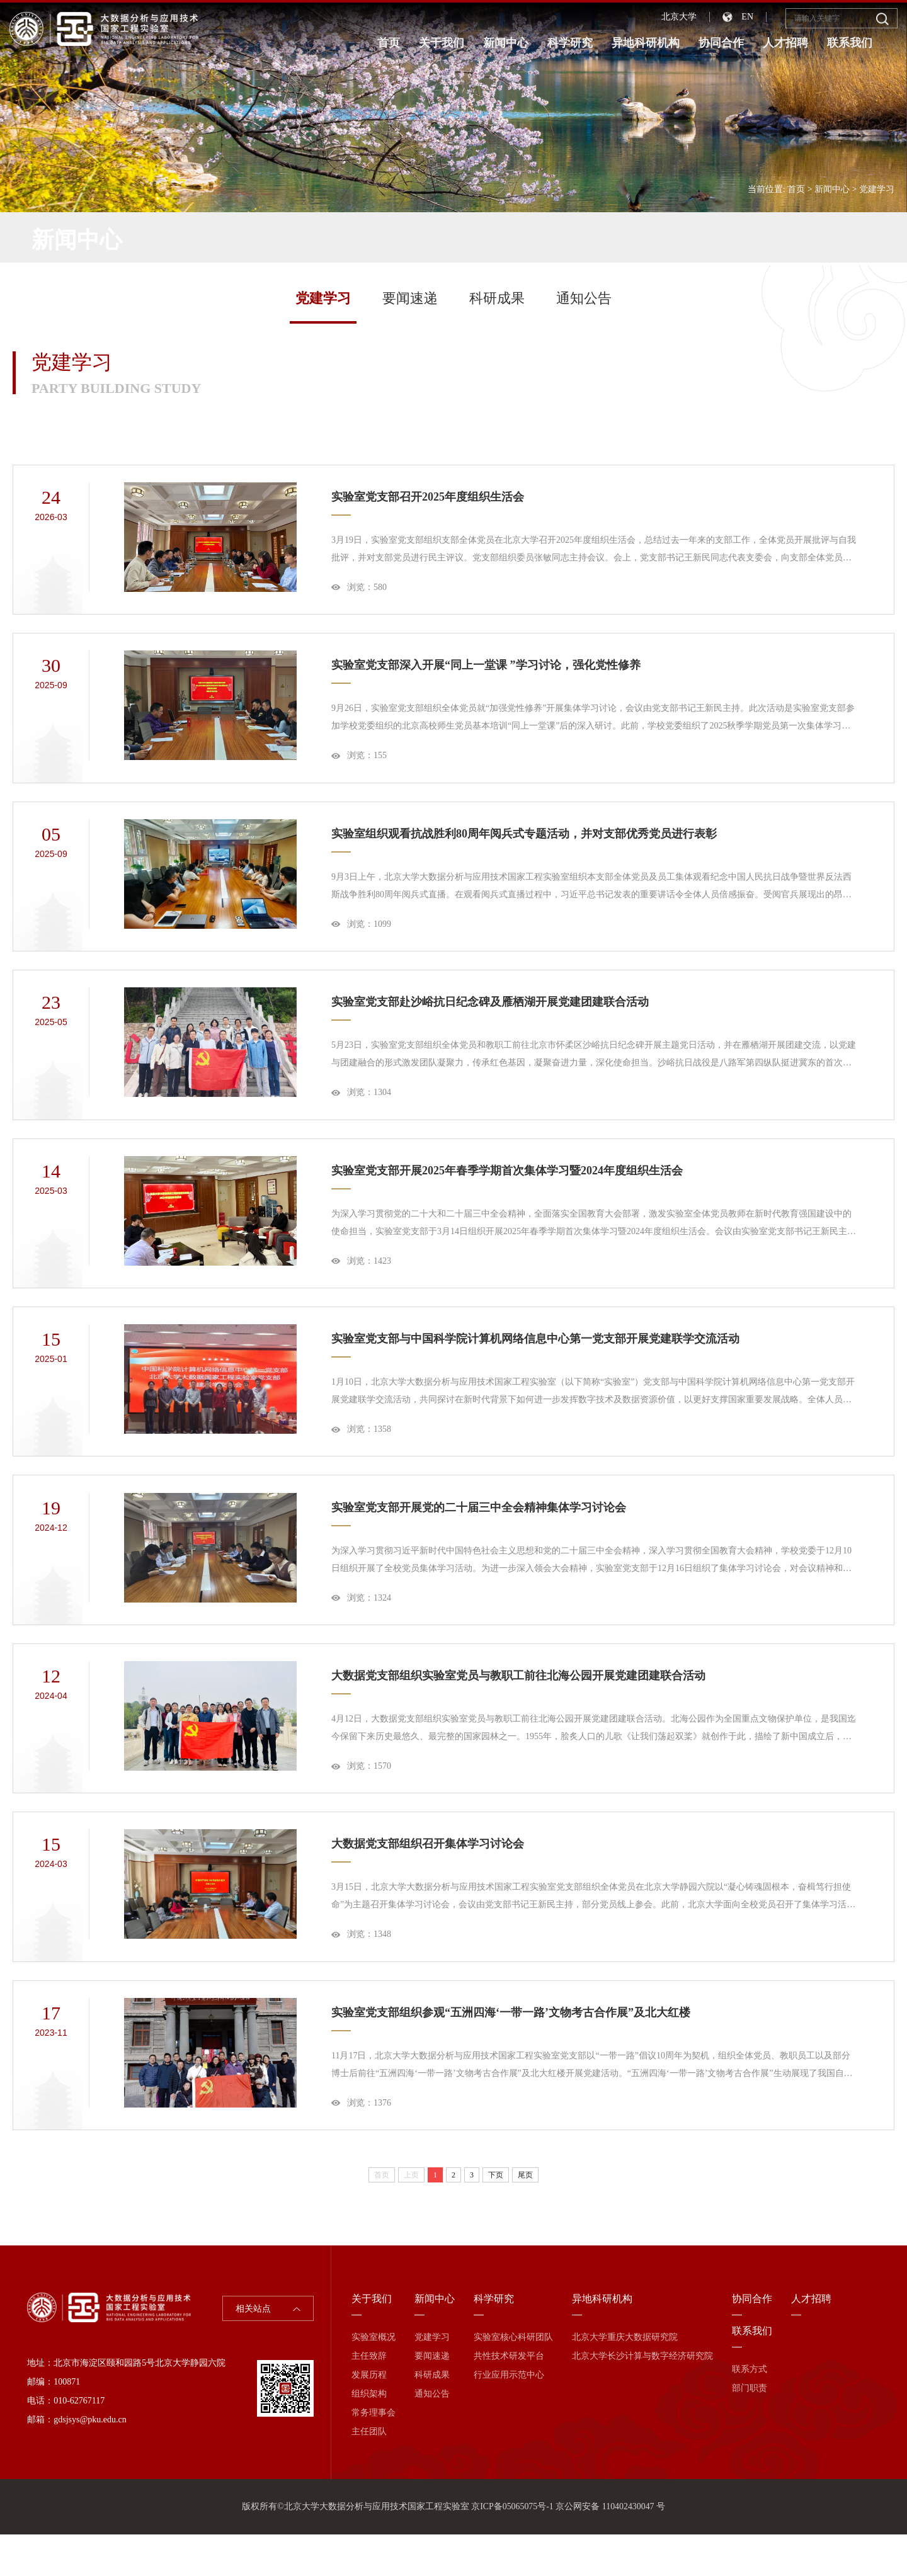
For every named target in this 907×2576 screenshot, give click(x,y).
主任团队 (369, 2473)
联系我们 (849, 43)
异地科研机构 (646, 43)
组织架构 (369, 2435)
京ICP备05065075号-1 (512, 2548)
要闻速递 (410, 298)
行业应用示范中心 (509, 2416)
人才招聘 (785, 43)
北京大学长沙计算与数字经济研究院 (642, 2397)
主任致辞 (369, 2397)
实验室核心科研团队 (513, 2378)
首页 (388, 43)
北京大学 (679, 16)
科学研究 (570, 43)
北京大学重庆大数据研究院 (625, 2378)
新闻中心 (505, 43)
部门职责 (749, 2429)
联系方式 (749, 2410)
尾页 (525, 2216)
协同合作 (721, 43)
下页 (495, 2216)
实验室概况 (373, 2378)
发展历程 (369, 2416)
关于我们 (441, 43)
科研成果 (497, 298)
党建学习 (876, 189)
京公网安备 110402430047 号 (610, 2548)
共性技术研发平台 (509, 2397)
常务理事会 (373, 2454)
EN (747, 16)
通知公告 (584, 298)
